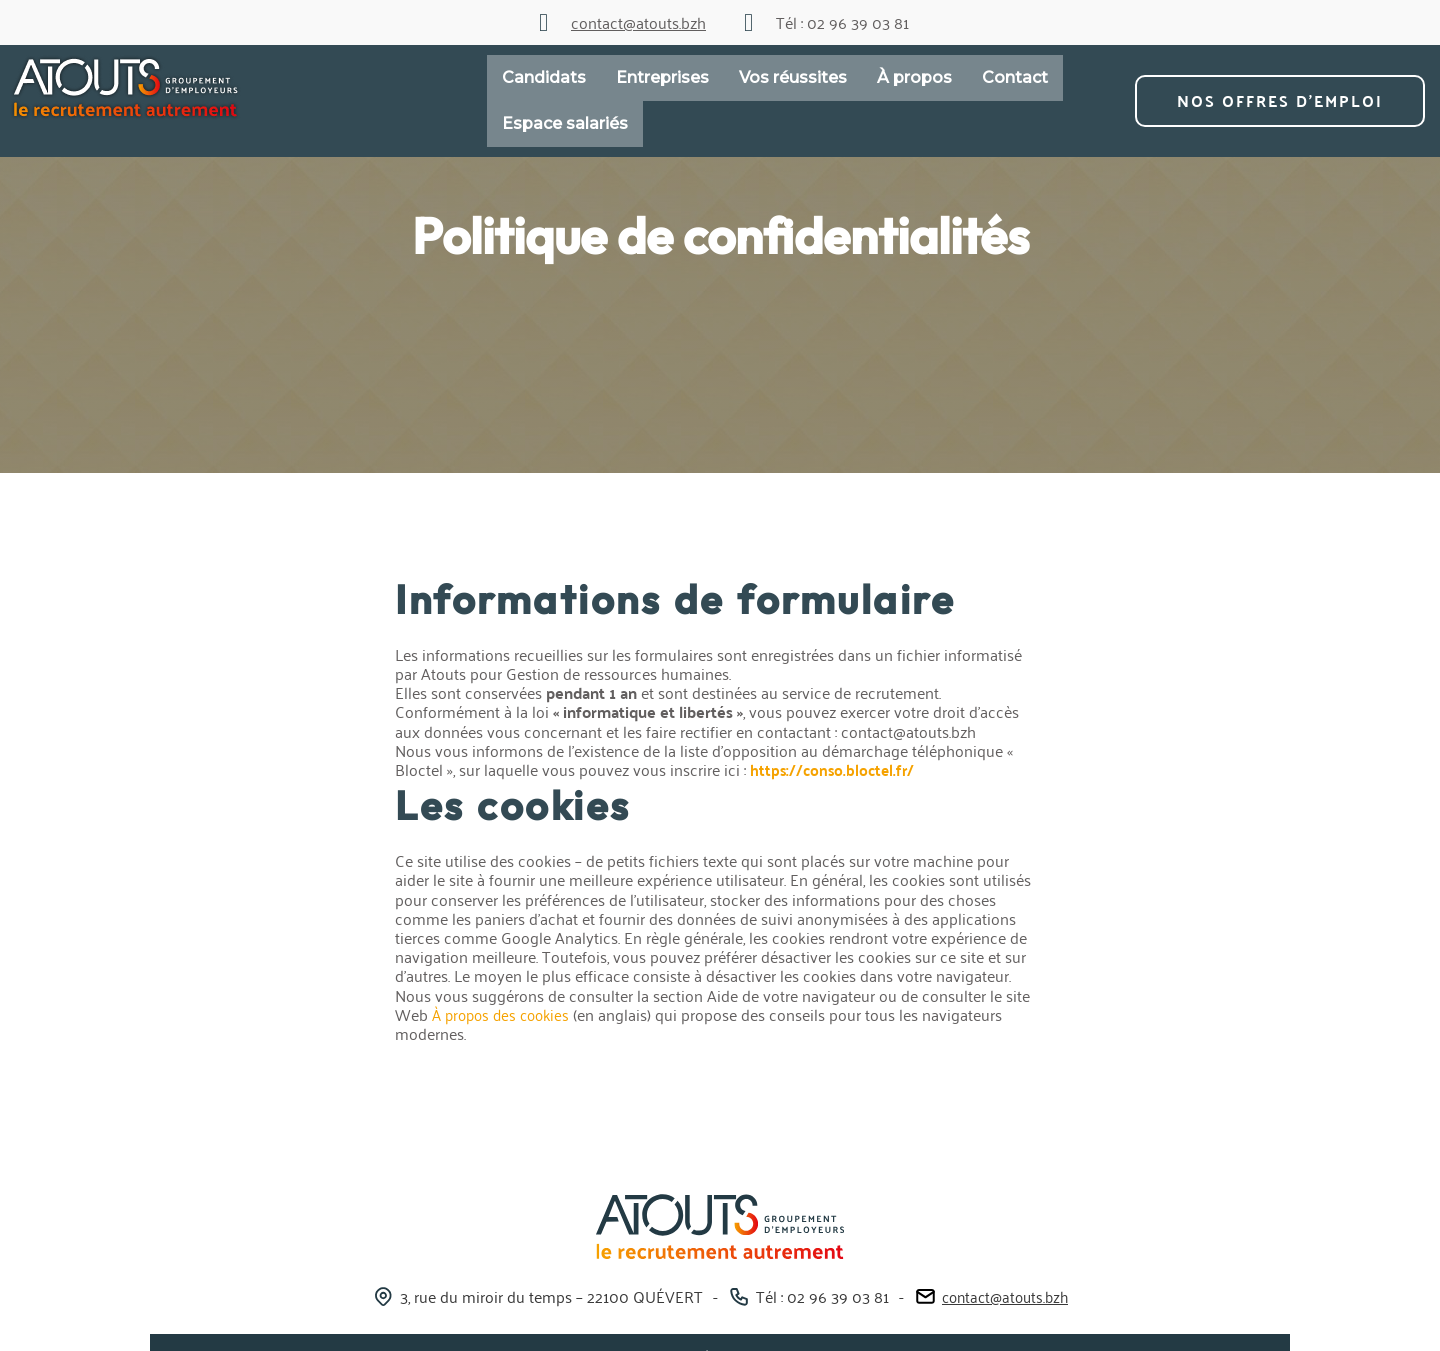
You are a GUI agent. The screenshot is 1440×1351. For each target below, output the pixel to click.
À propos (914, 77)
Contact (1015, 77)
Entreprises (662, 77)
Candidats (544, 77)
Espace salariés (565, 123)
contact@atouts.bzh (1005, 1295)
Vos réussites (793, 77)
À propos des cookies (505, 1014)
